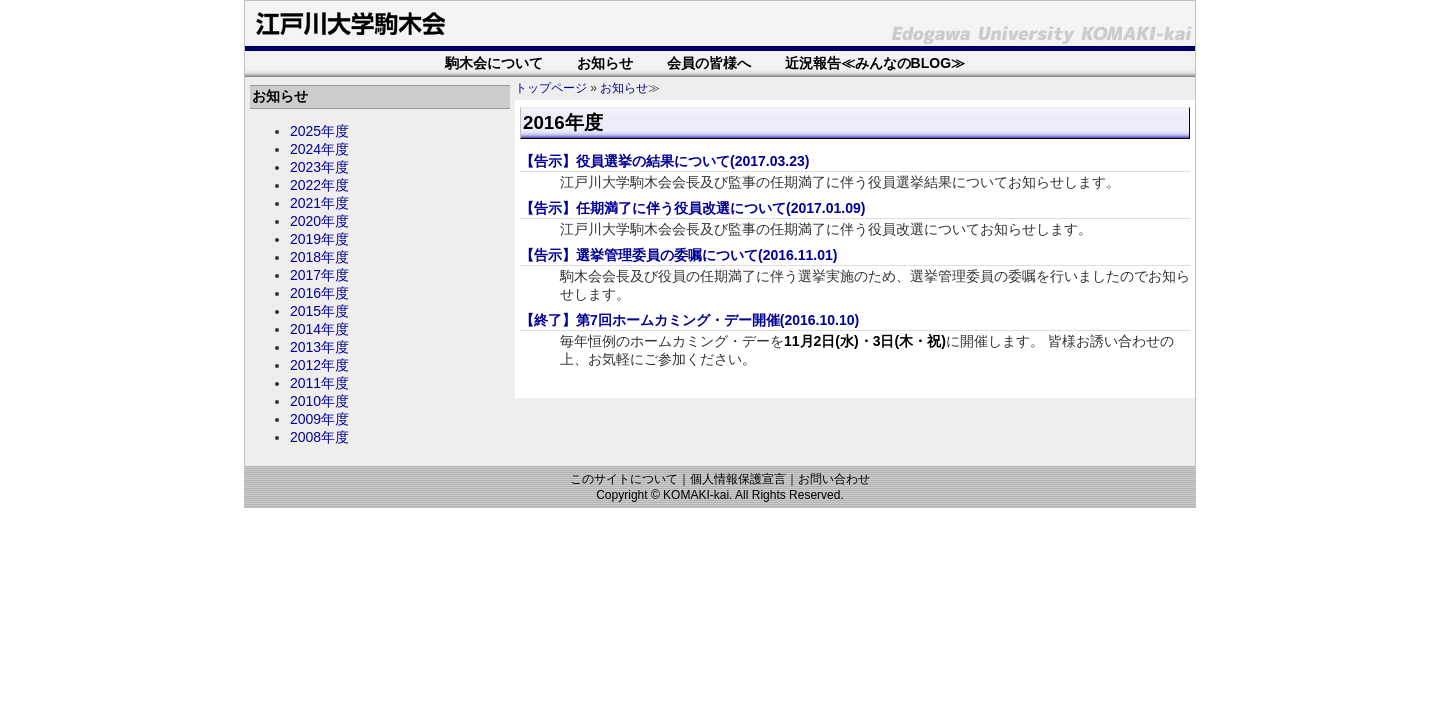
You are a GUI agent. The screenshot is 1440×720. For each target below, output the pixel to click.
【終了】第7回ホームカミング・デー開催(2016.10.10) (689, 320)
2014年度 (319, 329)
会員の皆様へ (709, 63)
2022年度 (319, 185)
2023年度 (319, 167)
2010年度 (319, 401)
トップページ (551, 88)
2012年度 (319, 365)
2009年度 (319, 419)
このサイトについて (624, 479)
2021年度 (319, 203)
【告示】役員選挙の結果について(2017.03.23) (664, 161)
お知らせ (605, 63)
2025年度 (319, 131)
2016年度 (319, 293)
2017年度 (319, 275)
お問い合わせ (834, 479)
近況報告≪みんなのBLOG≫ (875, 63)
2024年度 (319, 149)
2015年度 (319, 311)
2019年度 (319, 239)
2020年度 (319, 221)
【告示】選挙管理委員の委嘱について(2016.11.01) (678, 255)
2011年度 (319, 383)
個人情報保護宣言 (738, 479)
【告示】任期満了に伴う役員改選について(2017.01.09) (692, 208)
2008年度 (319, 437)
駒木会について (494, 63)
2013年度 (319, 347)
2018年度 (319, 257)
